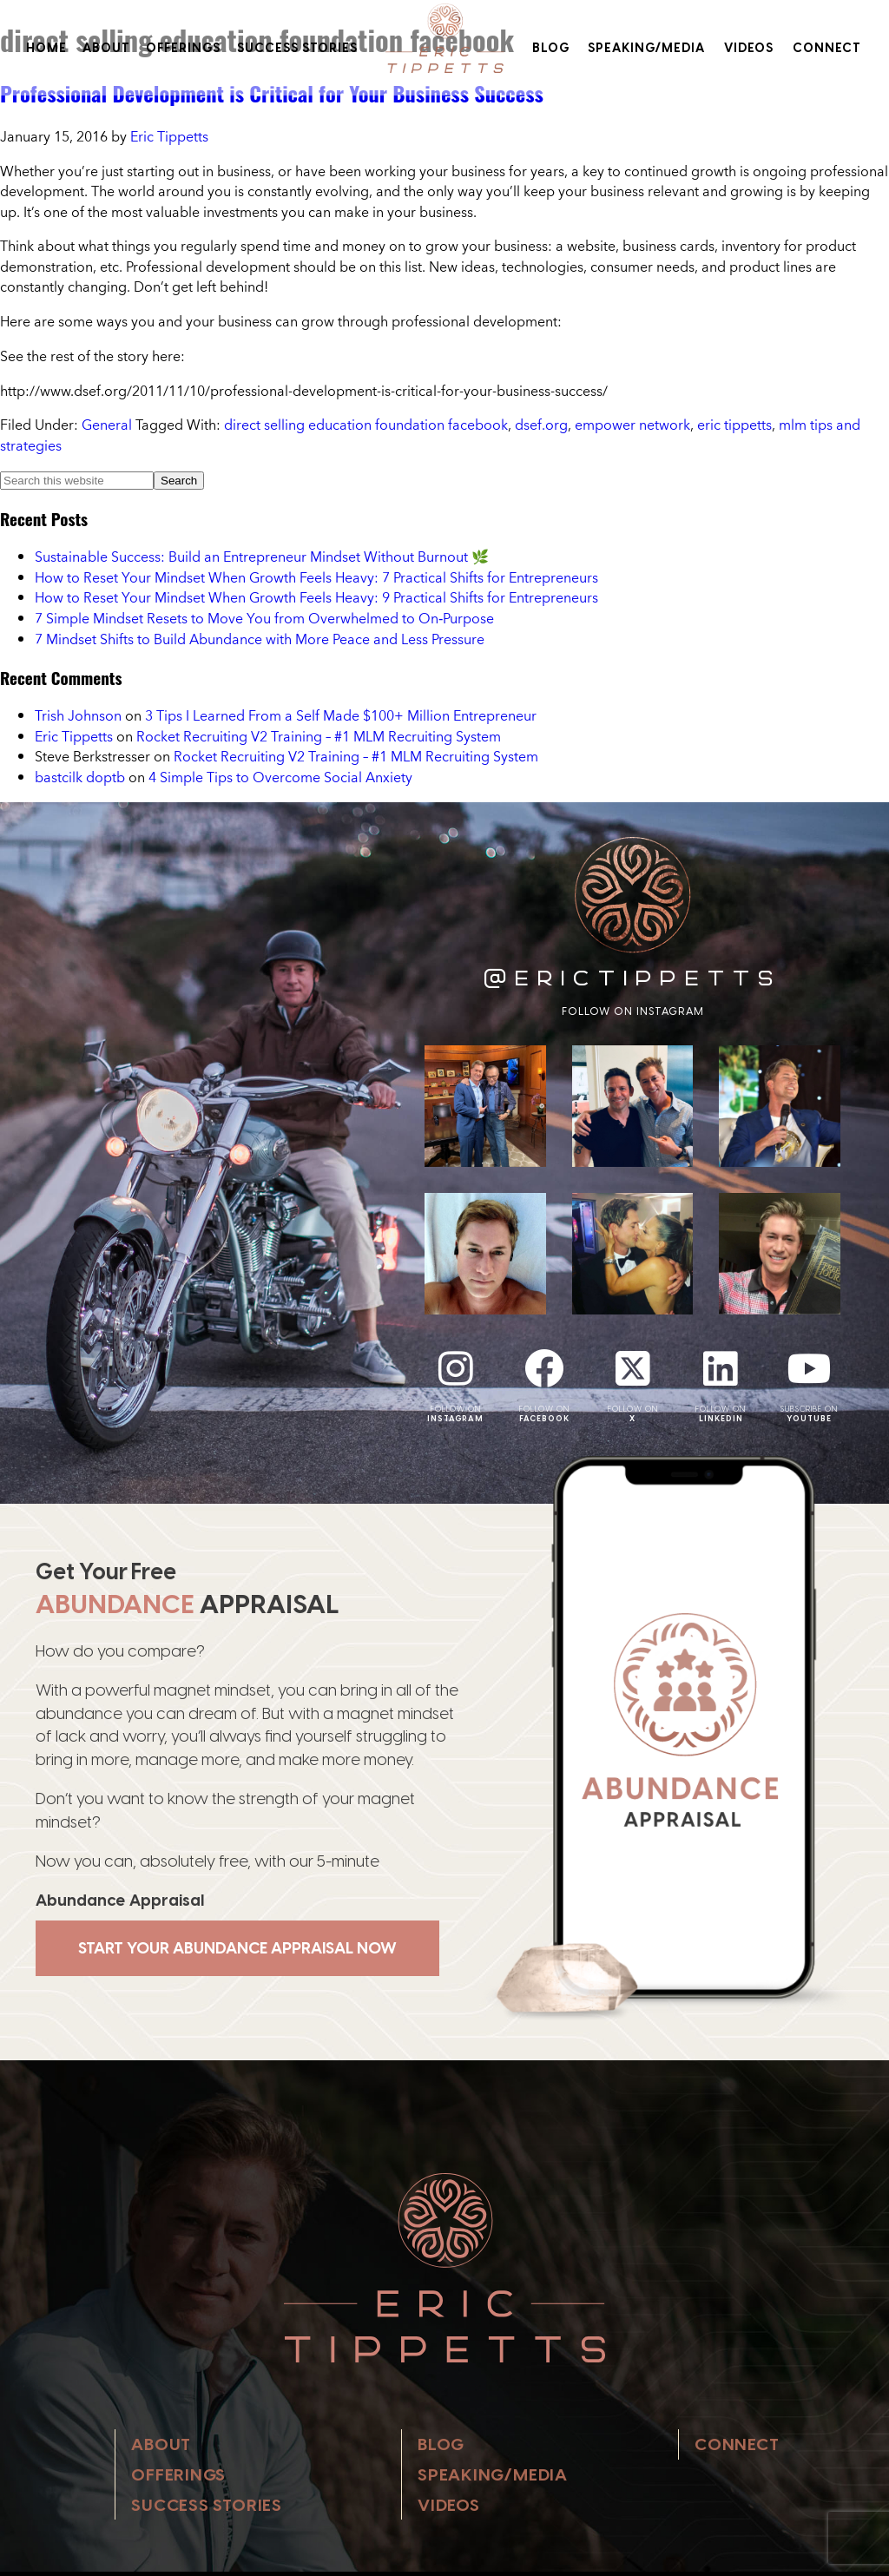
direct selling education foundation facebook (366, 424)
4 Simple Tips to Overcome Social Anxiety (280, 777)
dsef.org (541, 424)
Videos (749, 48)
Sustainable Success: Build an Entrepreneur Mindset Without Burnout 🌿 (262, 556)
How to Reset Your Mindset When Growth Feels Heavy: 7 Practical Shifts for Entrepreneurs (316, 577)
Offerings (183, 48)
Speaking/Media (646, 48)
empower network (632, 424)
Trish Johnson (78, 715)
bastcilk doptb (80, 777)
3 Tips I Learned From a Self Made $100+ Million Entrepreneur (341, 715)
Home (46, 48)
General (107, 424)
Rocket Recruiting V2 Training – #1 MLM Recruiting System (318, 736)
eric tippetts (734, 424)
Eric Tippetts (74, 736)
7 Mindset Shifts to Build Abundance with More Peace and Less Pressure (259, 639)
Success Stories (297, 48)
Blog (551, 48)
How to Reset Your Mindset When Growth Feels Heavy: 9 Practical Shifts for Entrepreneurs (316, 597)
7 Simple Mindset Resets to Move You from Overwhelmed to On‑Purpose (264, 618)
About (106, 48)
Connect (827, 48)
